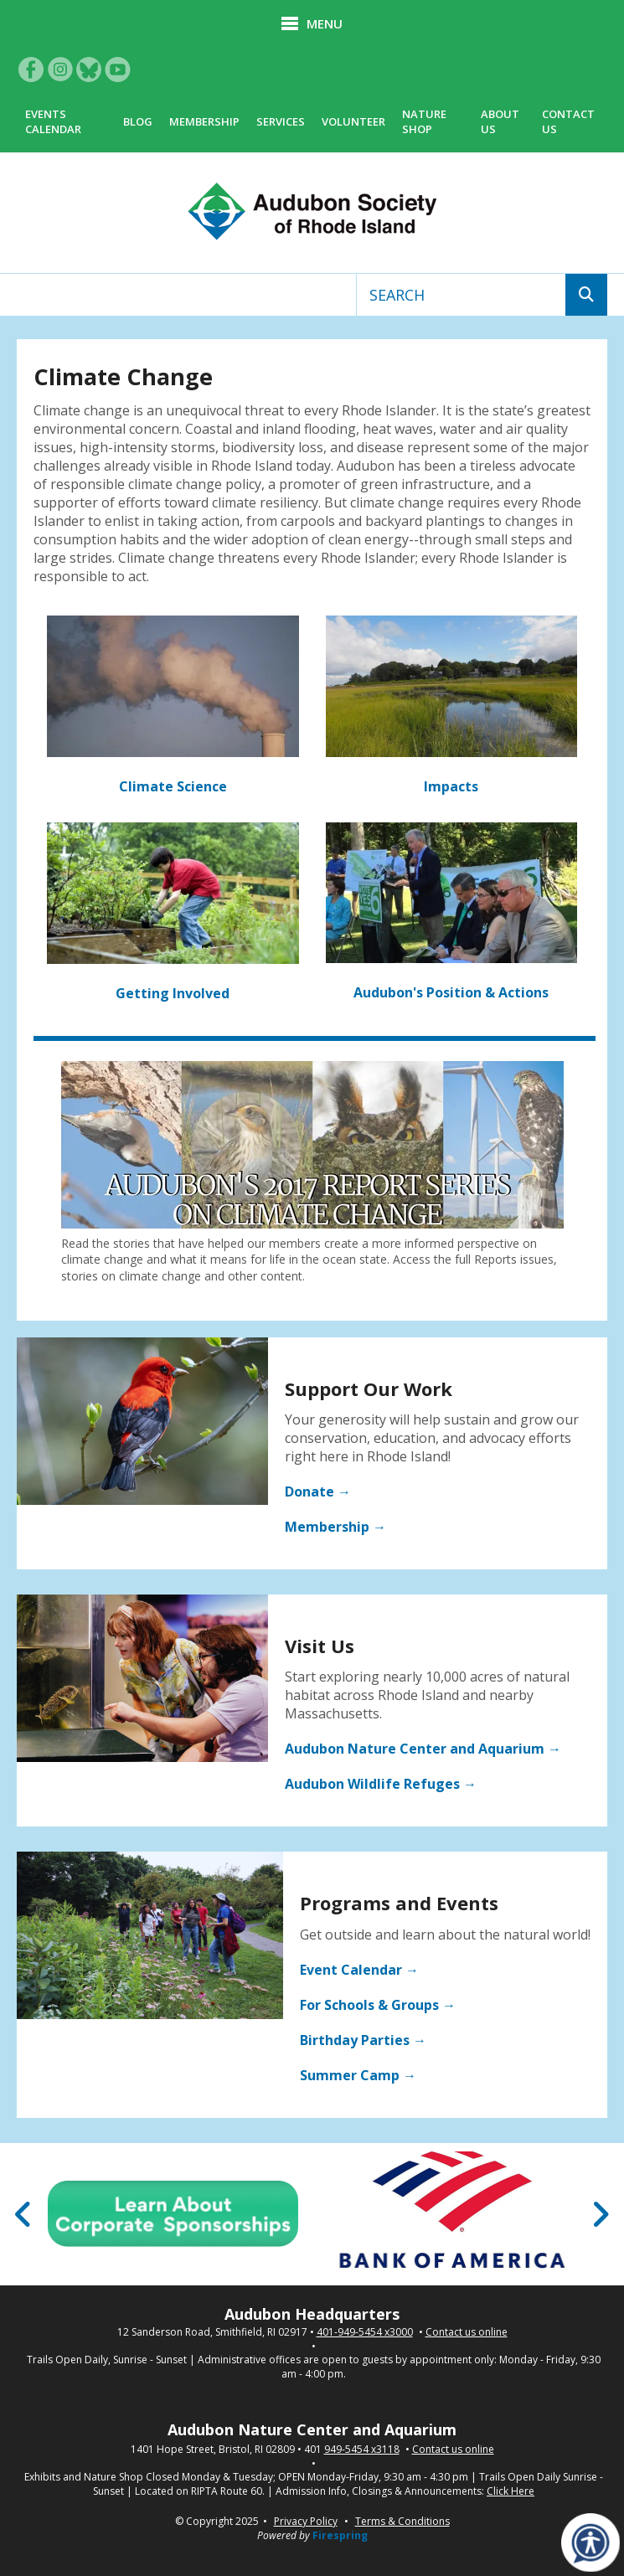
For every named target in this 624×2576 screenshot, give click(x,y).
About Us (500, 121)
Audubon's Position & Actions (451, 992)
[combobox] (461, 295)
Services (280, 121)
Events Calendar (53, 121)
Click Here (510, 2491)
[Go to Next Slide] (600, 2214)
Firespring (340, 2535)
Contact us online (466, 2332)
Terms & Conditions (402, 2521)
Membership (204, 121)
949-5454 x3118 (362, 2449)
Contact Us (568, 121)
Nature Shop (424, 121)
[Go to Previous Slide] (23, 2214)
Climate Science (173, 786)
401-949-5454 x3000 (365, 2332)
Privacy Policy (306, 2521)
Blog (137, 121)
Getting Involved (172, 993)
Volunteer (353, 121)
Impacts (451, 786)
